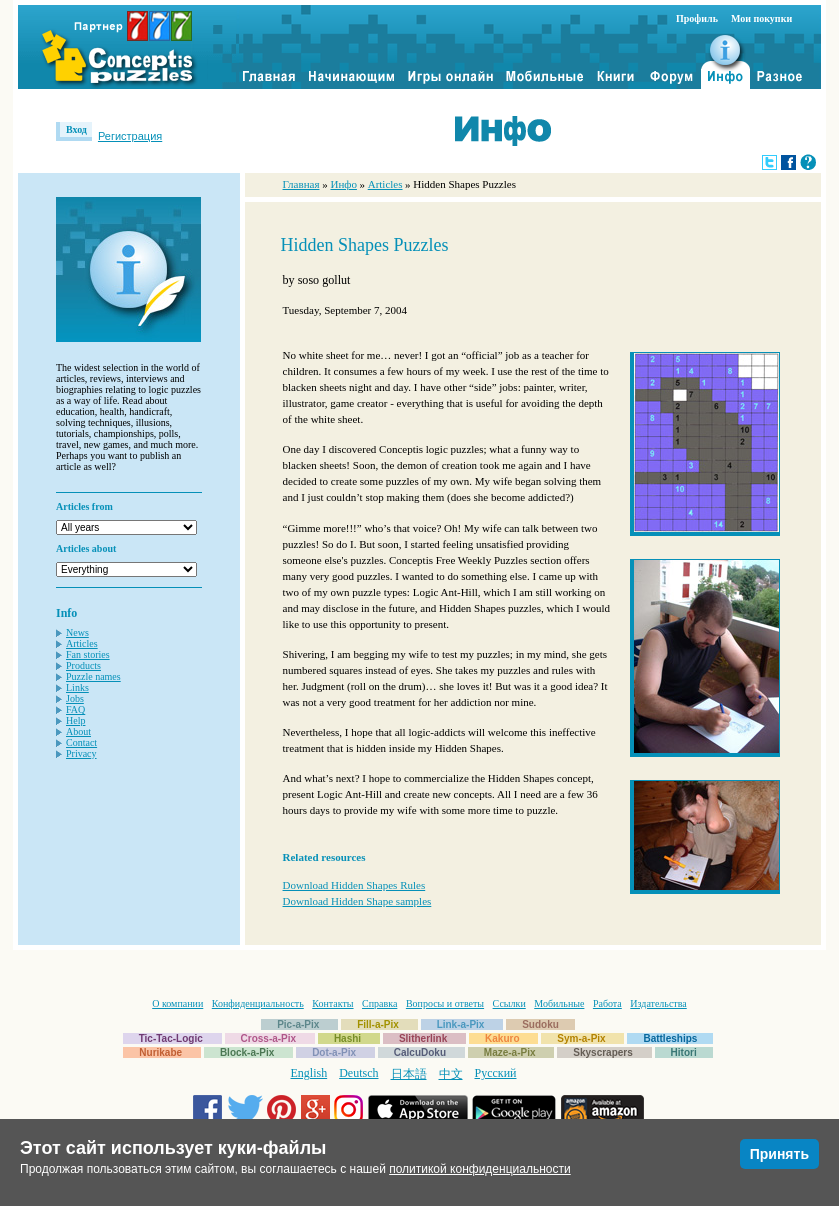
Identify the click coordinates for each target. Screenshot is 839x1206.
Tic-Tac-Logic (171, 1038)
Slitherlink (423, 1038)
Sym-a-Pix (581, 1038)
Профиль (697, 18)
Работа (607, 1003)
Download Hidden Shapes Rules (354, 885)
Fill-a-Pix (378, 1024)
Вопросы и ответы (445, 1003)
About (78, 731)
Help (75, 720)
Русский (496, 1073)
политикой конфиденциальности (479, 1169)
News (77, 632)
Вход (76, 129)
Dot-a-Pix (334, 1052)
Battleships (670, 1038)
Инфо (343, 184)
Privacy (81, 753)
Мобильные (559, 1003)
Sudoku (540, 1024)
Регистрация (130, 136)
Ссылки (509, 1003)
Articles (82, 643)
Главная (301, 184)
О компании (177, 1003)
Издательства (658, 1003)
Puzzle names (93, 676)
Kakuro (502, 1038)
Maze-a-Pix (510, 1052)
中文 (451, 1074)
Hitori (684, 1052)
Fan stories (88, 654)
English (309, 1073)
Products (83, 665)
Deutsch (358, 1073)
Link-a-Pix (461, 1024)
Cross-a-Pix (269, 1038)
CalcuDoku (420, 1052)
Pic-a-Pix (298, 1024)
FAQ (75, 709)
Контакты (332, 1003)
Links (77, 687)
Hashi (347, 1038)
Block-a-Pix (247, 1052)
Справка (379, 1003)
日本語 (409, 1074)
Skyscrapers (603, 1052)
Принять (779, 1154)
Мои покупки (761, 18)
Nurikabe (160, 1052)
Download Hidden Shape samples (357, 901)
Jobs (75, 698)
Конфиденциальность (258, 1003)
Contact (81, 742)
